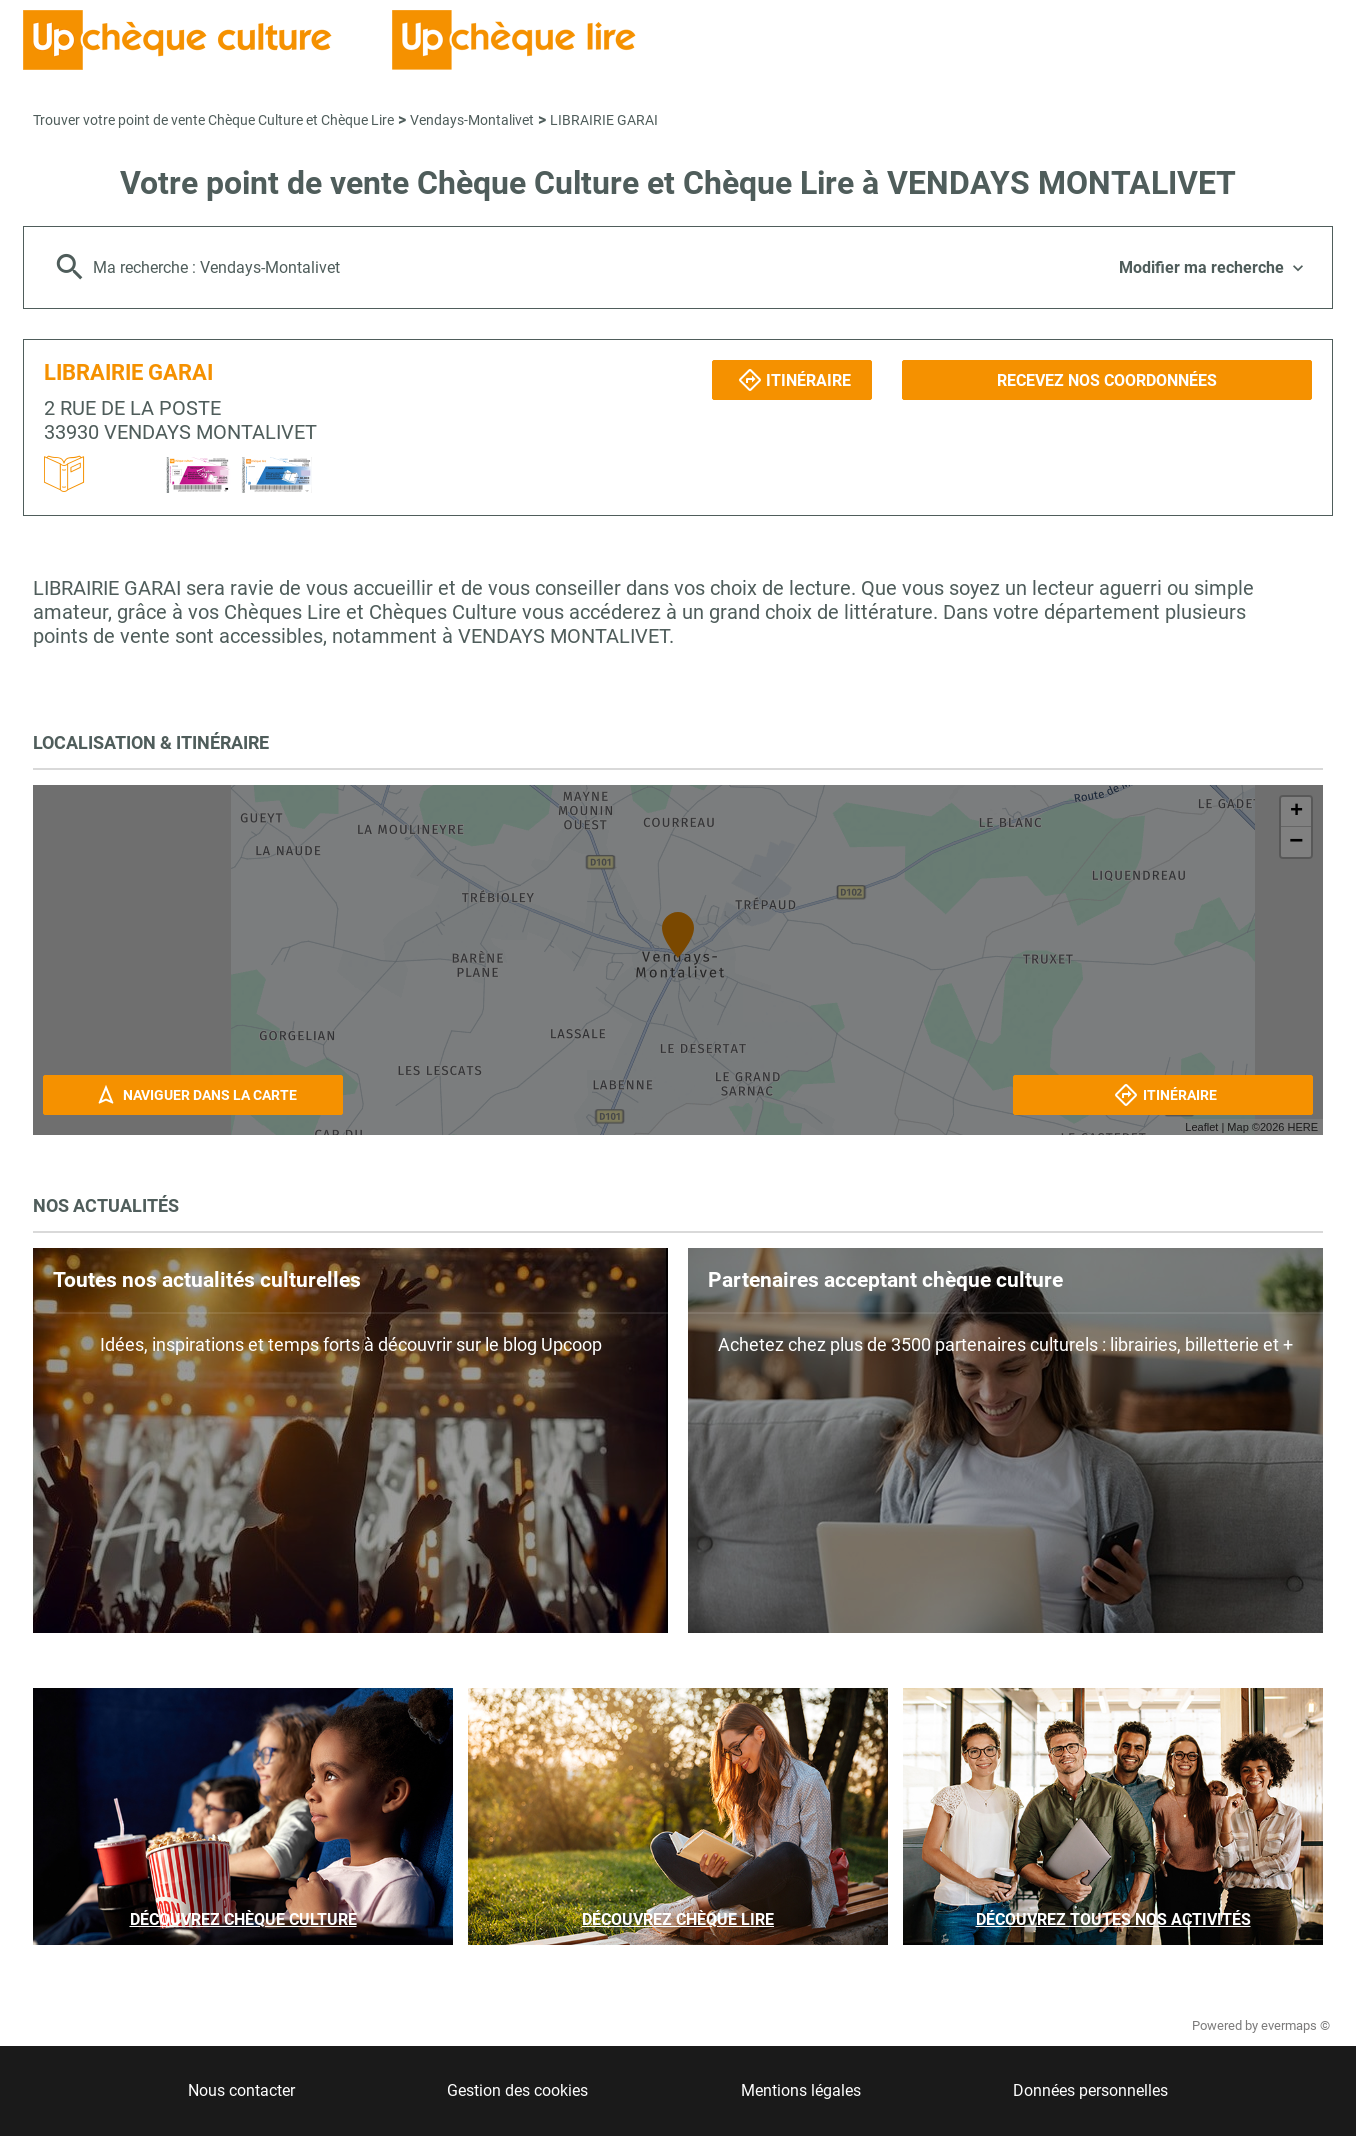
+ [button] (1296, 812)
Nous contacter (241, 2090)
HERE (1302, 1127)
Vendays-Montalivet (472, 120)
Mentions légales (801, 2090)
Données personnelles (1090, 2090)
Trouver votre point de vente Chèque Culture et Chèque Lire (213, 120)
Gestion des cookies (517, 2090)
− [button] (1296, 842)
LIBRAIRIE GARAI (604, 120)
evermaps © (1295, 2025)
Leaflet (1201, 1127)
